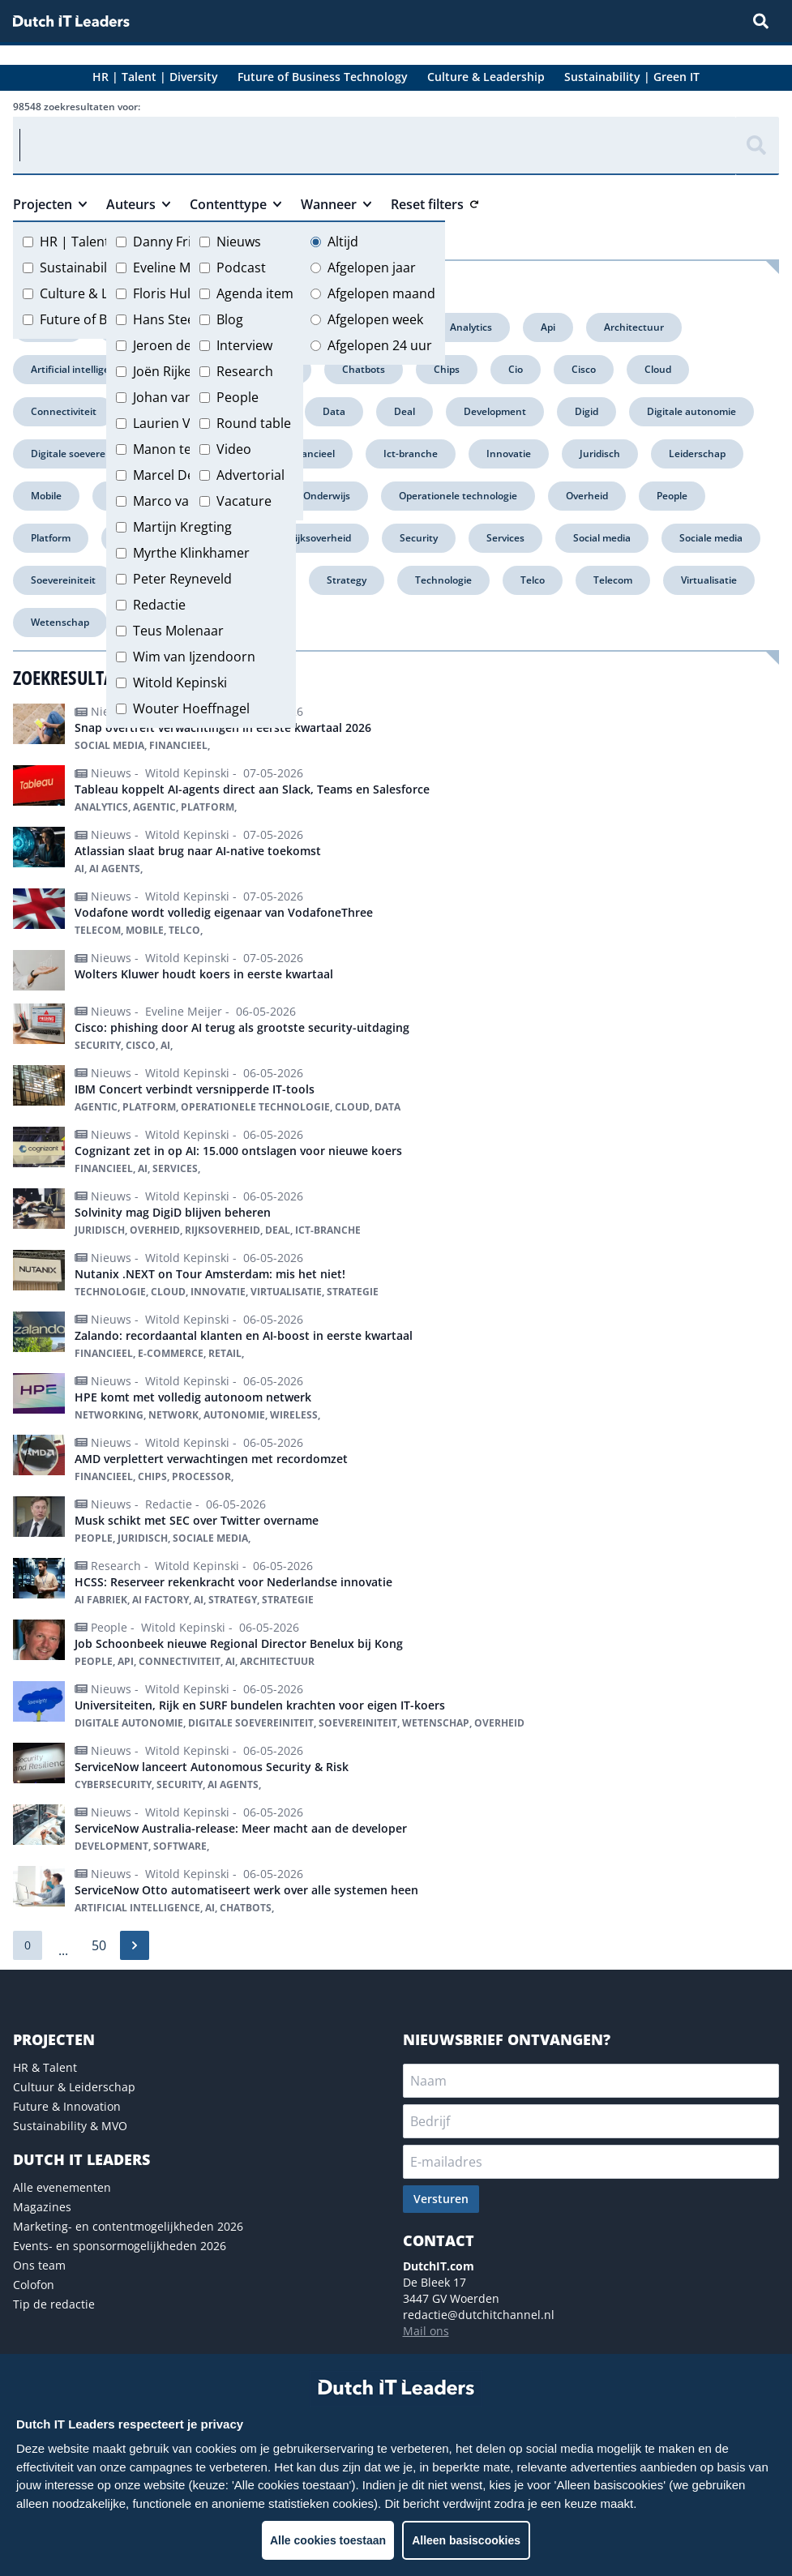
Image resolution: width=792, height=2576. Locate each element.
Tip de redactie (54, 2304)
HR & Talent (45, 2067)
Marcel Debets (177, 475)
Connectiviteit (63, 411)
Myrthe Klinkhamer (191, 553)
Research (244, 371)
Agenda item (254, 293)
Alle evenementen (62, 2187)
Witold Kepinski (180, 682)
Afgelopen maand (381, 293)
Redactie (159, 605)
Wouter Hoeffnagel (191, 708)
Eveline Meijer (175, 267)
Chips (447, 369)
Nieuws (238, 241)
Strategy (346, 580)
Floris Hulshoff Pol (189, 293)
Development (495, 411)
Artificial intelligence (78, 369)
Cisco (584, 369)
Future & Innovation (67, 2106)
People (237, 397)
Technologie (443, 580)
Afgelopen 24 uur (380, 345)
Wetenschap (60, 622)
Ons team (39, 2265)
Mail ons (426, 2331)
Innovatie (508, 453)
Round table (253, 423)
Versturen (441, 2198)
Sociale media (711, 538)
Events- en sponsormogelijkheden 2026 (119, 2245)
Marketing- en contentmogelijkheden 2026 (128, 2226)
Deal (404, 411)
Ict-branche (410, 453)
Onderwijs (326, 496)
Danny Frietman (182, 241)
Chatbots (363, 369)
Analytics (471, 327)
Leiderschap (697, 453)
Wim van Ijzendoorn (194, 656)
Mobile (46, 496)
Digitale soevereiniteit (82, 453)
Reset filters (434, 204)
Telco (532, 580)
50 (99, 1945)
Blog (229, 319)
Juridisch (600, 453)
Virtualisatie (709, 580)
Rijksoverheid (320, 538)
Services (505, 538)
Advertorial (250, 475)
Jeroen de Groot (182, 345)
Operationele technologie (458, 496)
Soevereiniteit (63, 580)
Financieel (311, 453)
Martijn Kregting (182, 527)
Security (419, 538)
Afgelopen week (375, 319)
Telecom (612, 580)
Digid (586, 411)
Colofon (33, 2284)
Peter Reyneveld (182, 579)
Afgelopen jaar (372, 267)
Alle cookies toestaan (328, 2540)
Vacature (244, 501)
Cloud (657, 369)
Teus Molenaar (178, 631)
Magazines (42, 2206)
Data (334, 411)
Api (548, 327)
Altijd (343, 241)
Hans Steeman (177, 319)
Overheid (587, 496)
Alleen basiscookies (466, 2540)
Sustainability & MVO (70, 2125)
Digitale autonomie (691, 411)
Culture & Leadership (104, 293)
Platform (51, 538)
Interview (244, 345)
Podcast (241, 267)
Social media (602, 538)
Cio (515, 369)
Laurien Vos (169, 423)
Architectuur (634, 327)
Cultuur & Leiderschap (74, 2087)
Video (233, 449)
